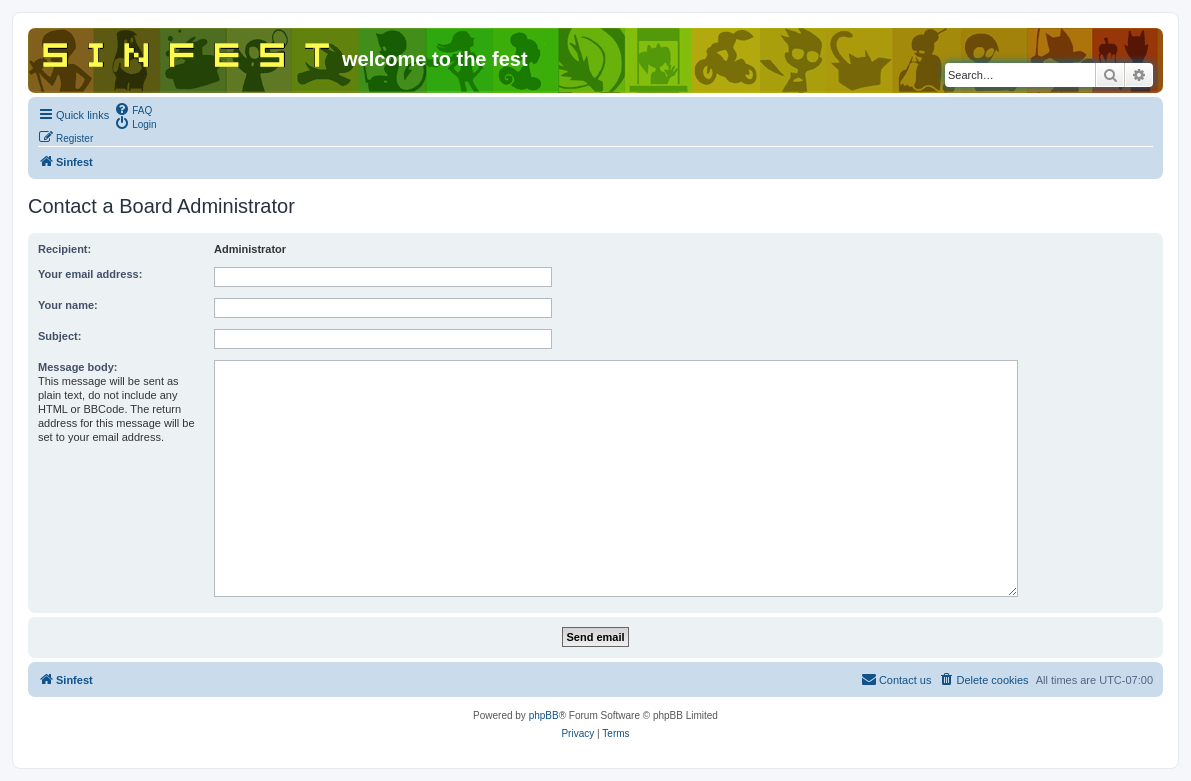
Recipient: (64, 249)
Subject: (59, 336)
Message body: (77, 367)
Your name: (68, 305)
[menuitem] (133, 109)
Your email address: (90, 274)
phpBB (544, 715)
